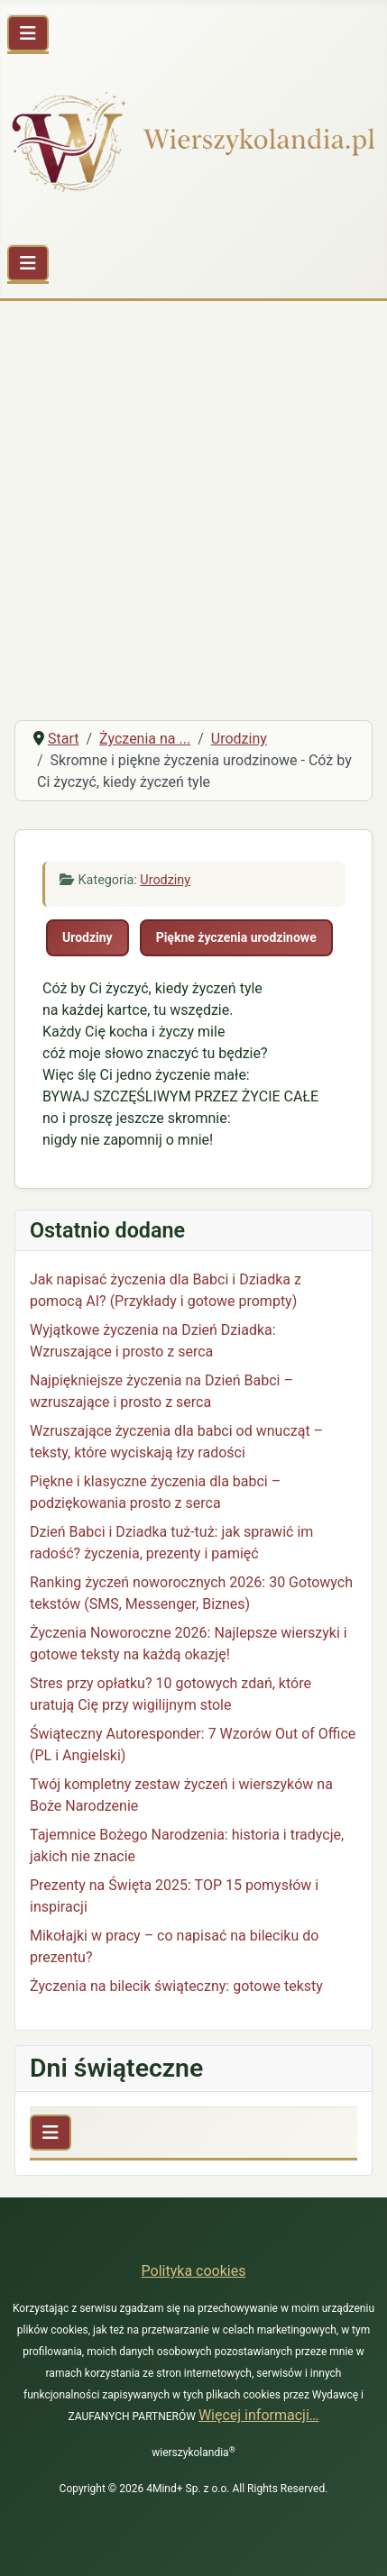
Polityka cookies (194, 2270)
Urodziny (165, 880)
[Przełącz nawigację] (28, 33)
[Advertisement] (193, 503)
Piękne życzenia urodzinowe (236, 937)
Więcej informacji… (258, 2415)
